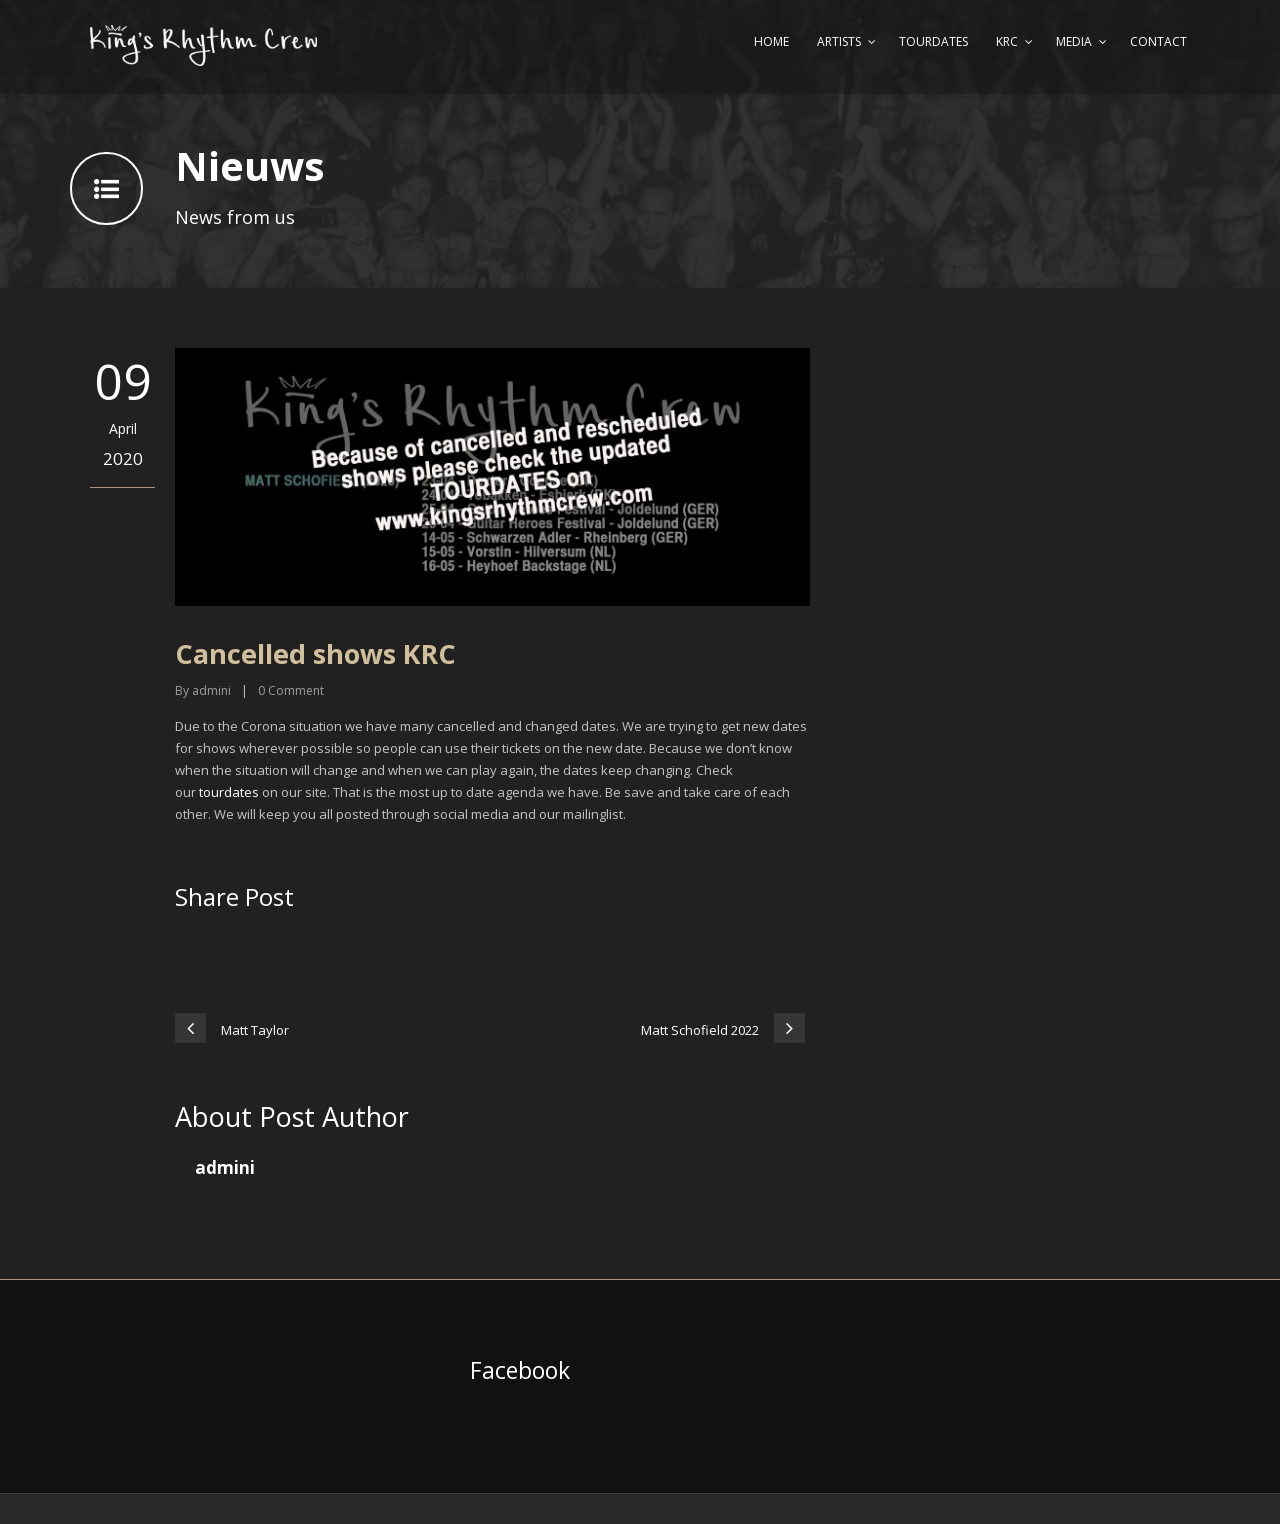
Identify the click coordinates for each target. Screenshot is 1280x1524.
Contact (1158, 41)
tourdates (229, 792)
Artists (839, 41)
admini (211, 690)
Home (771, 41)
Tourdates (933, 41)
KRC (1007, 41)
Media (1074, 41)
